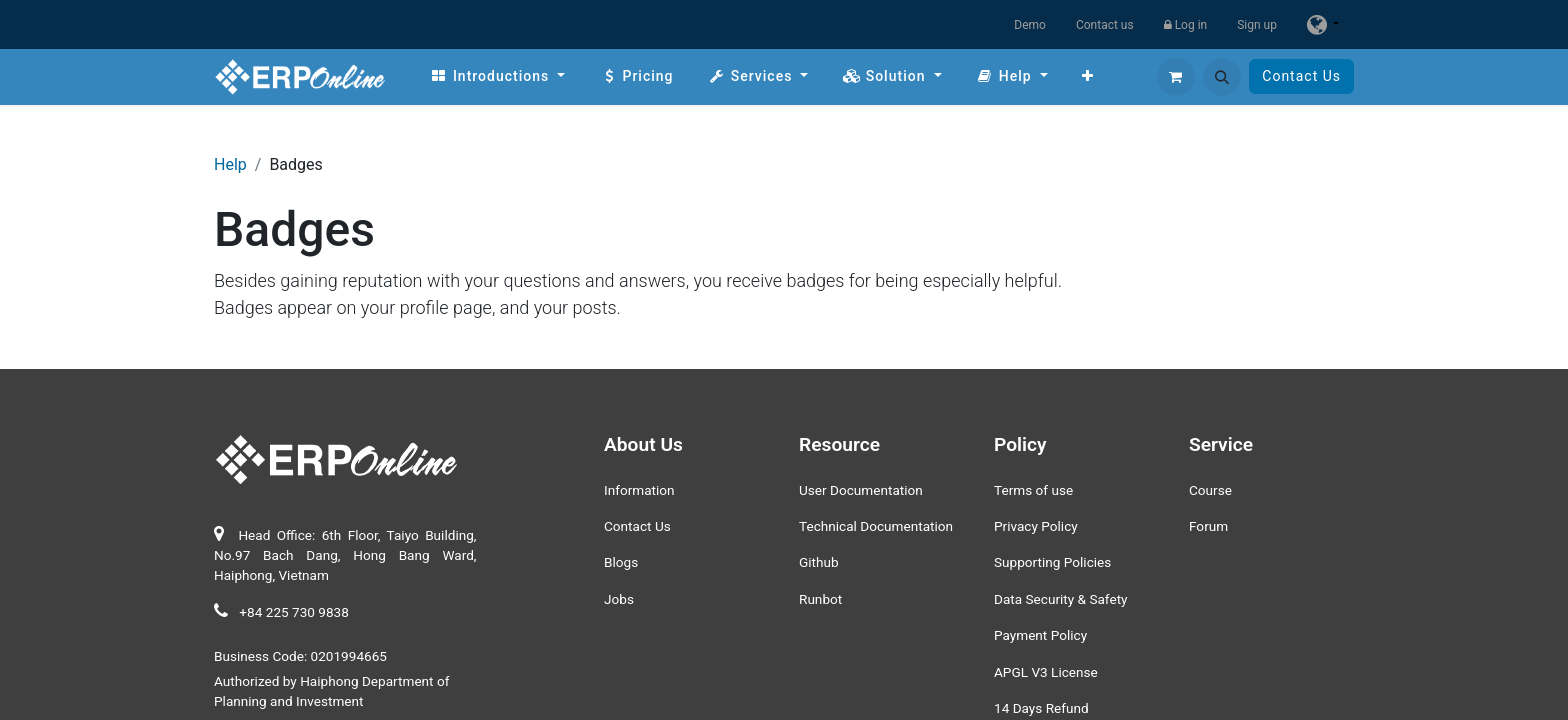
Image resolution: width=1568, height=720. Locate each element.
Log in (1186, 25)
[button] (1222, 77)
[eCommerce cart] (1176, 77)
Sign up (1257, 25)
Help (230, 164)
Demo (1030, 25)
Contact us (1105, 25)
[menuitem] (497, 76)
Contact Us (1301, 76)
